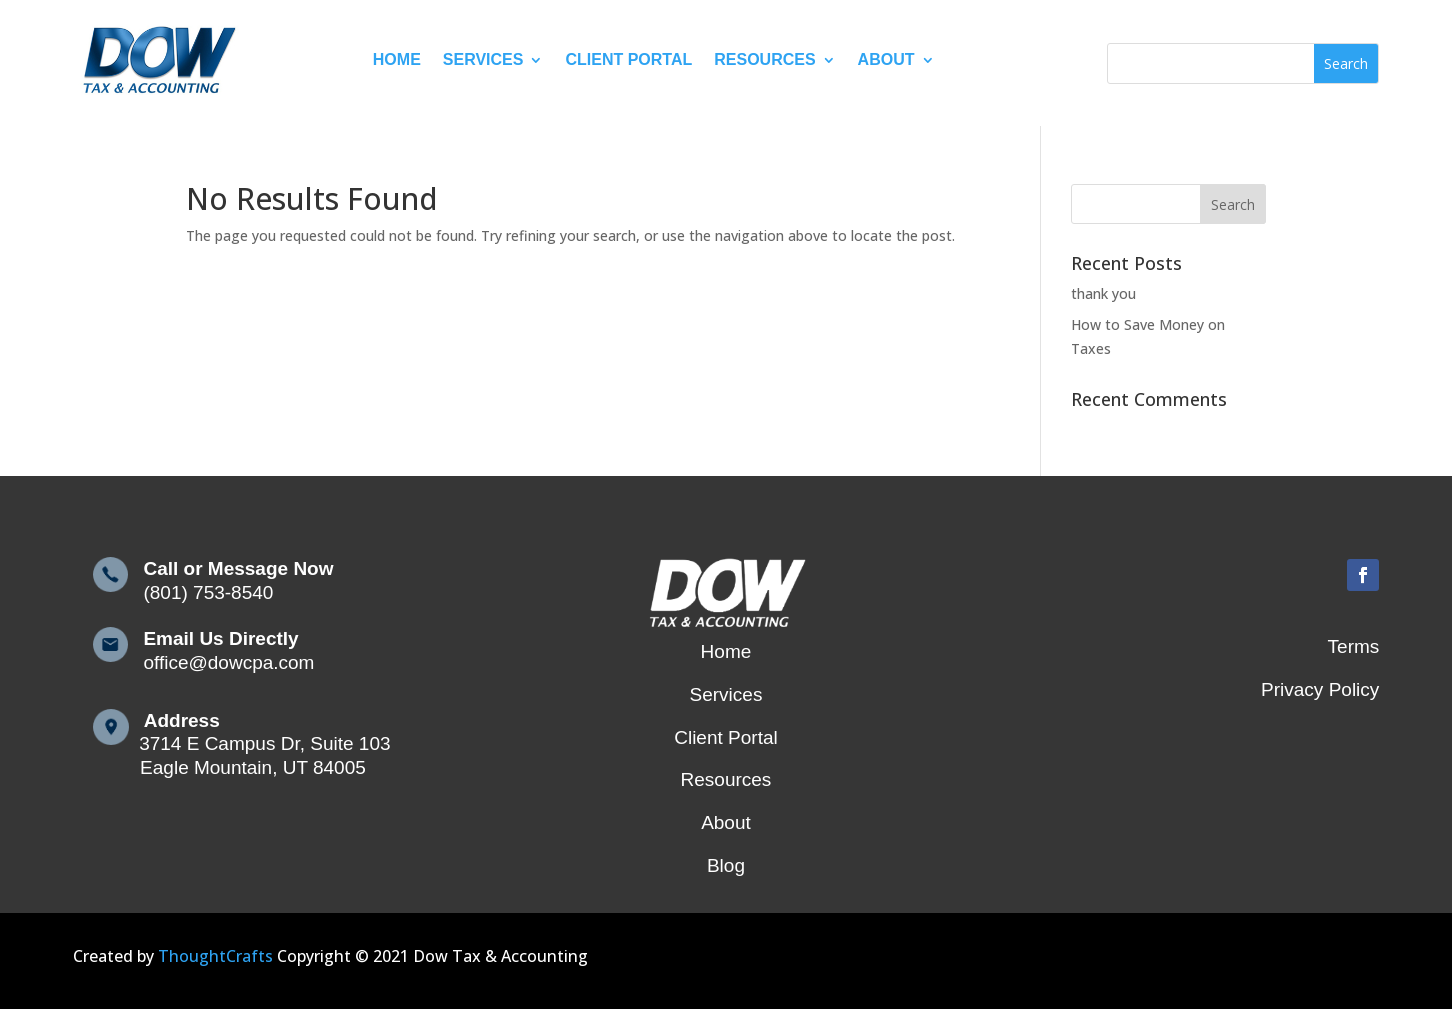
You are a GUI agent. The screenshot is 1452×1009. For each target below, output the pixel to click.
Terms (1354, 646)
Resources (764, 59)
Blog (726, 865)
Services (483, 59)
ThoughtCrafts (215, 956)
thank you (1103, 293)
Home (397, 59)
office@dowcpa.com (221, 662)
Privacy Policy (1320, 689)
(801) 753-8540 (201, 592)
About (886, 59)
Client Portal (628, 59)
